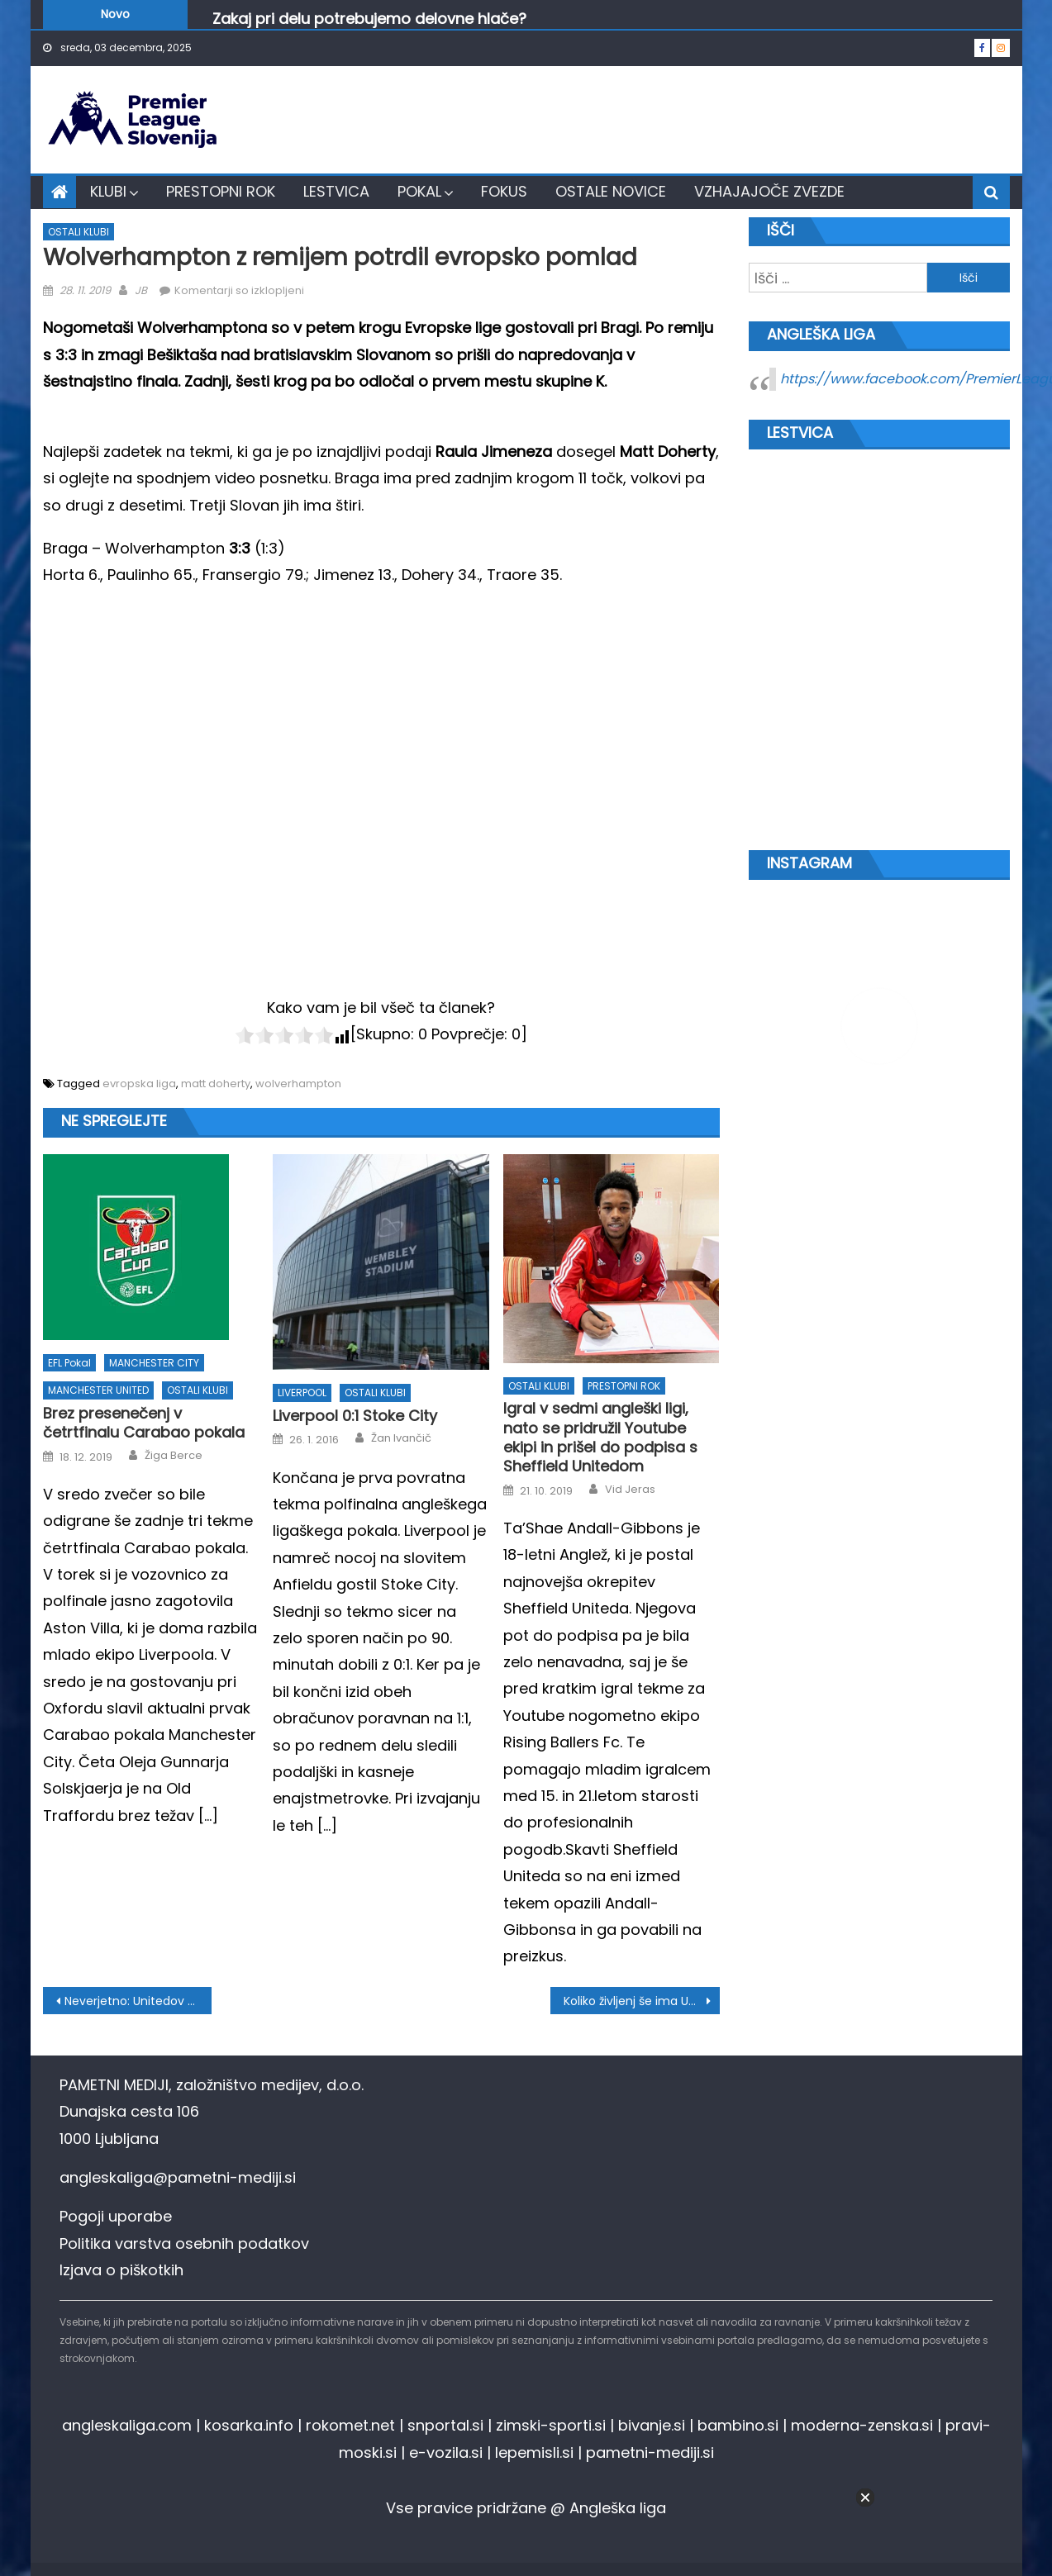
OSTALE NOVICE (610, 191)
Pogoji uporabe (116, 2216)
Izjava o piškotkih (121, 2270)
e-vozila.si (446, 2452)
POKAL (419, 191)
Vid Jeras (630, 1489)
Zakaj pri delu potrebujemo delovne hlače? (369, 20)
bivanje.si (651, 2425)
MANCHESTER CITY (154, 1363)
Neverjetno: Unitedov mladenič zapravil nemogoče (138, 2001)
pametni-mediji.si (650, 2452)
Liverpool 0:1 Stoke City (355, 1415)
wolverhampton (298, 1083)
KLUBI (108, 191)
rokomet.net (350, 2425)
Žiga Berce (173, 1455)
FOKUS (504, 191)
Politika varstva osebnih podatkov (184, 2243)
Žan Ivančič (401, 1438)
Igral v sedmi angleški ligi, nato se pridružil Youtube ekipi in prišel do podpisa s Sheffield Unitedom (600, 1437)
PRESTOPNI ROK (220, 191)
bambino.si (737, 2425)
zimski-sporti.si (551, 2425)
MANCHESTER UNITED (98, 1390)
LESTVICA (336, 191)
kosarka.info (248, 2425)
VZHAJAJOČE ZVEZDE (769, 191)
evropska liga (139, 1083)
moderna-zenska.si (862, 2425)
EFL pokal (69, 1363)
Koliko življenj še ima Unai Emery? (642, 2001)
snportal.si (445, 2425)
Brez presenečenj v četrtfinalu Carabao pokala (144, 1423)
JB (141, 290)
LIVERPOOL (302, 1392)
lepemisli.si (534, 2452)
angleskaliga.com (127, 2425)
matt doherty (215, 1083)
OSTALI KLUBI (78, 232)
